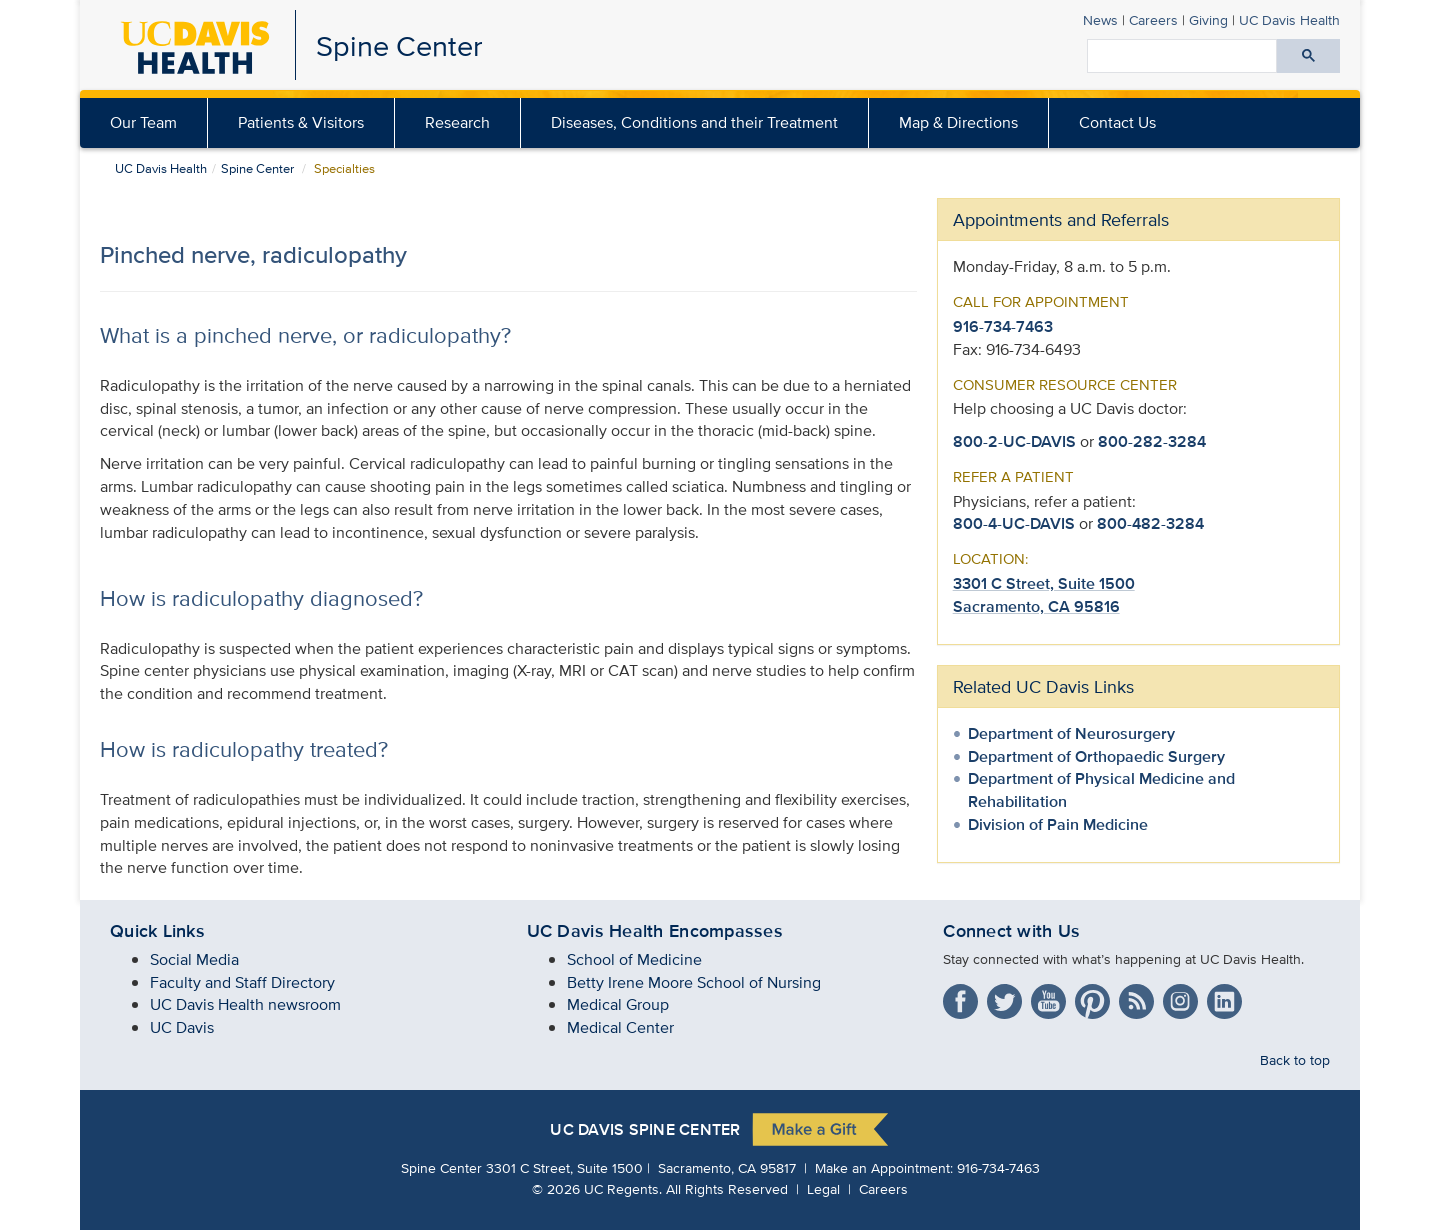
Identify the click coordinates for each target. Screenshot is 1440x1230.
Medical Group (618, 1004)
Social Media (194, 959)
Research (457, 122)
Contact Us (1117, 122)
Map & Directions (958, 122)
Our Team (143, 122)
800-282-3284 (1152, 441)
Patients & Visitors (301, 122)
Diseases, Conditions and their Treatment (694, 122)
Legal (823, 1188)
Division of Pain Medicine (1058, 824)
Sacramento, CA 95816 (1036, 606)
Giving (1208, 19)
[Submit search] (1308, 56)
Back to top (1295, 1059)
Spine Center (399, 45)
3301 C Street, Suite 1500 (1044, 583)
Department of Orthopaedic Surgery (1096, 756)
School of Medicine (634, 959)
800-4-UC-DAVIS (1014, 523)
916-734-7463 (1003, 326)
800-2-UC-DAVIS (1014, 441)
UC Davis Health (161, 168)
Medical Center (620, 1027)
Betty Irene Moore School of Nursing (694, 982)
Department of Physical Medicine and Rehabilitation (1101, 790)
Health (1289, 19)
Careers (1153, 19)
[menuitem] (301, 123)
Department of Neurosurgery (1071, 733)
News (1100, 19)
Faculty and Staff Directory (242, 982)
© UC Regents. (597, 1188)
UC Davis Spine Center (645, 1130)
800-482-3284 (1150, 523)
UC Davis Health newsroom (245, 1004)
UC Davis (182, 1027)
